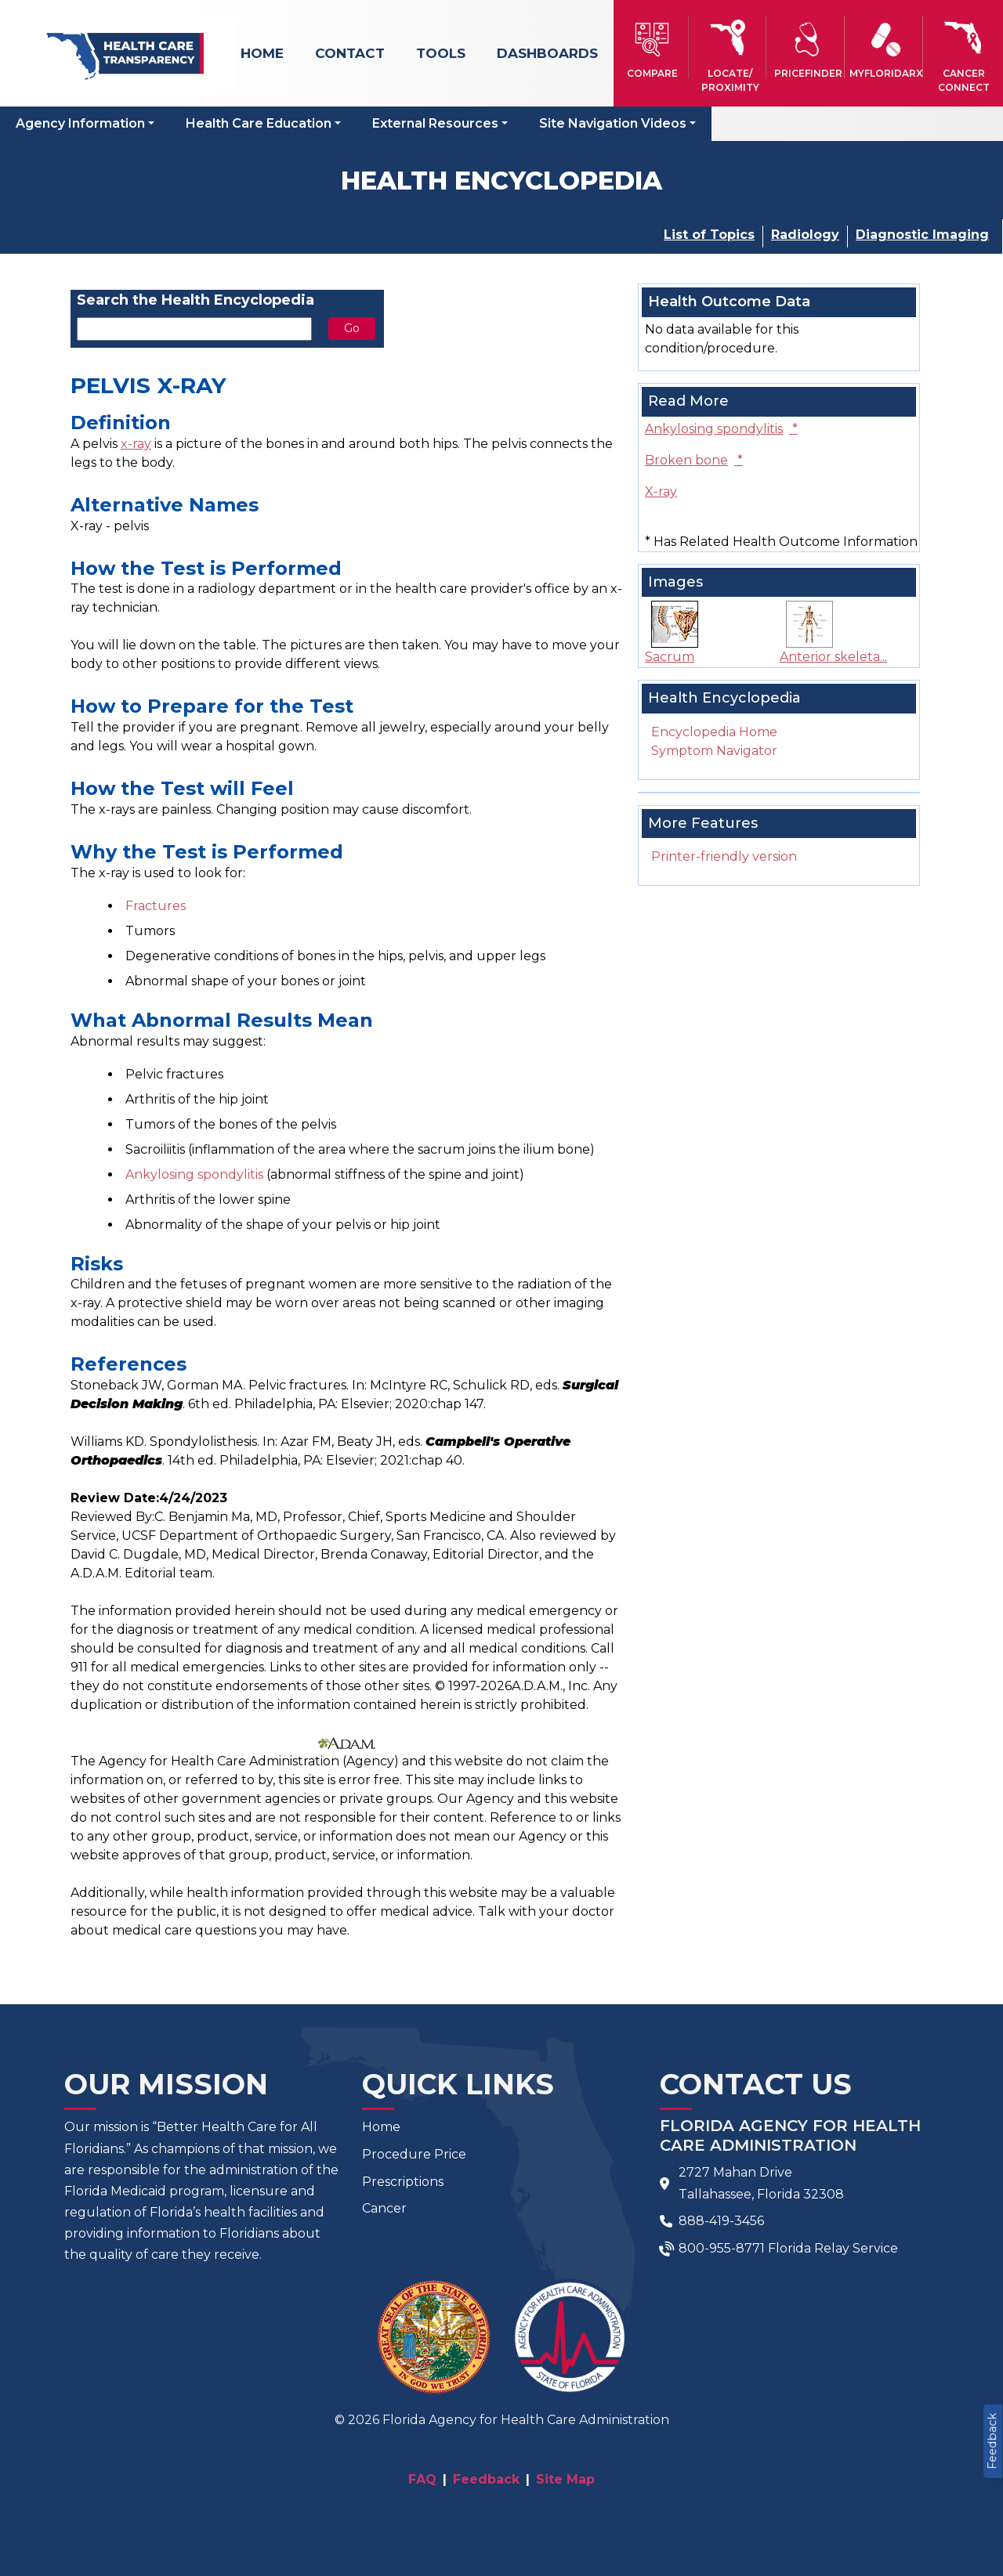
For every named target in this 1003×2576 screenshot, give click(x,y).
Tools (440, 53)
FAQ (422, 2479)
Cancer (384, 2208)
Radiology (805, 234)
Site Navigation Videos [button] (612, 123)
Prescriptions (403, 2181)
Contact (350, 53)
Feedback (992, 2441)
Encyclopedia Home (714, 731)
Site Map (565, 2479)
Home (262, 53)
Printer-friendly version (724, 856)
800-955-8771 (722, 2248)
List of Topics (709, 234)
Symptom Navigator (714, 750)
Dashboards (547, 53)
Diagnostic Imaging (922, 234)
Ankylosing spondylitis (194, 1174)
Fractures (155, 905)
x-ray (136, 443)
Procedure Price (414, 2154)
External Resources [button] (435, 123)
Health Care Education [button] (258, 123)
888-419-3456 (721, 2220)
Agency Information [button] (80, 123)
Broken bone (694, 460)
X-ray (661, 491)
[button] (652, 47)
